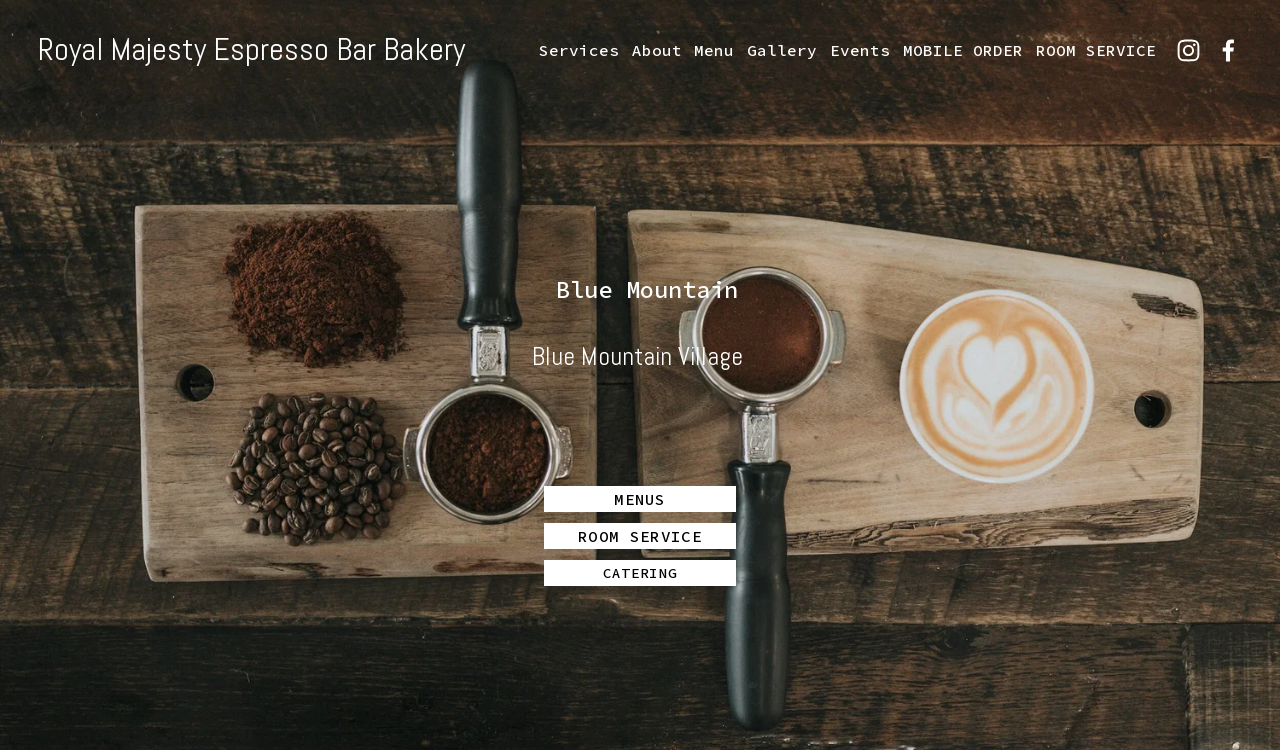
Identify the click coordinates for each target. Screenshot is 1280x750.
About (657, 50)
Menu (714, 50)
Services (579, 50)
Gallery (782, 50)
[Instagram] (1188, 50)
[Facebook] (1228, 50)
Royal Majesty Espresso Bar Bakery (251, 49)
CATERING (640, 573)
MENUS (640, 499)
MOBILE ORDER (963, 50)
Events (860, 50)
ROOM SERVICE (1096, 50)
